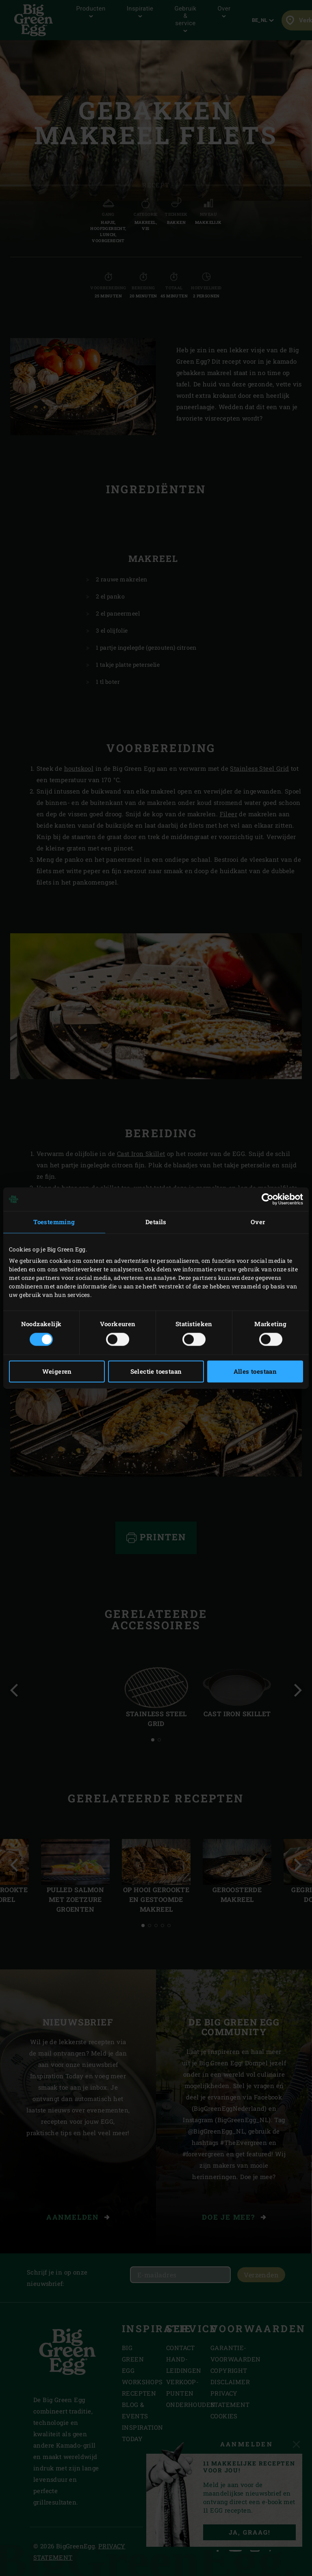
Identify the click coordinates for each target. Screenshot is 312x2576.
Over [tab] (258, 1222)
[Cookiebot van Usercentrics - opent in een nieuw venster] (267, 1199)
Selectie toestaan (156, 1372)
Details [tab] (156, 1222)
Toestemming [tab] (54, 1222)
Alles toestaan (255, 1372)
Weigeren (57, 1372)
